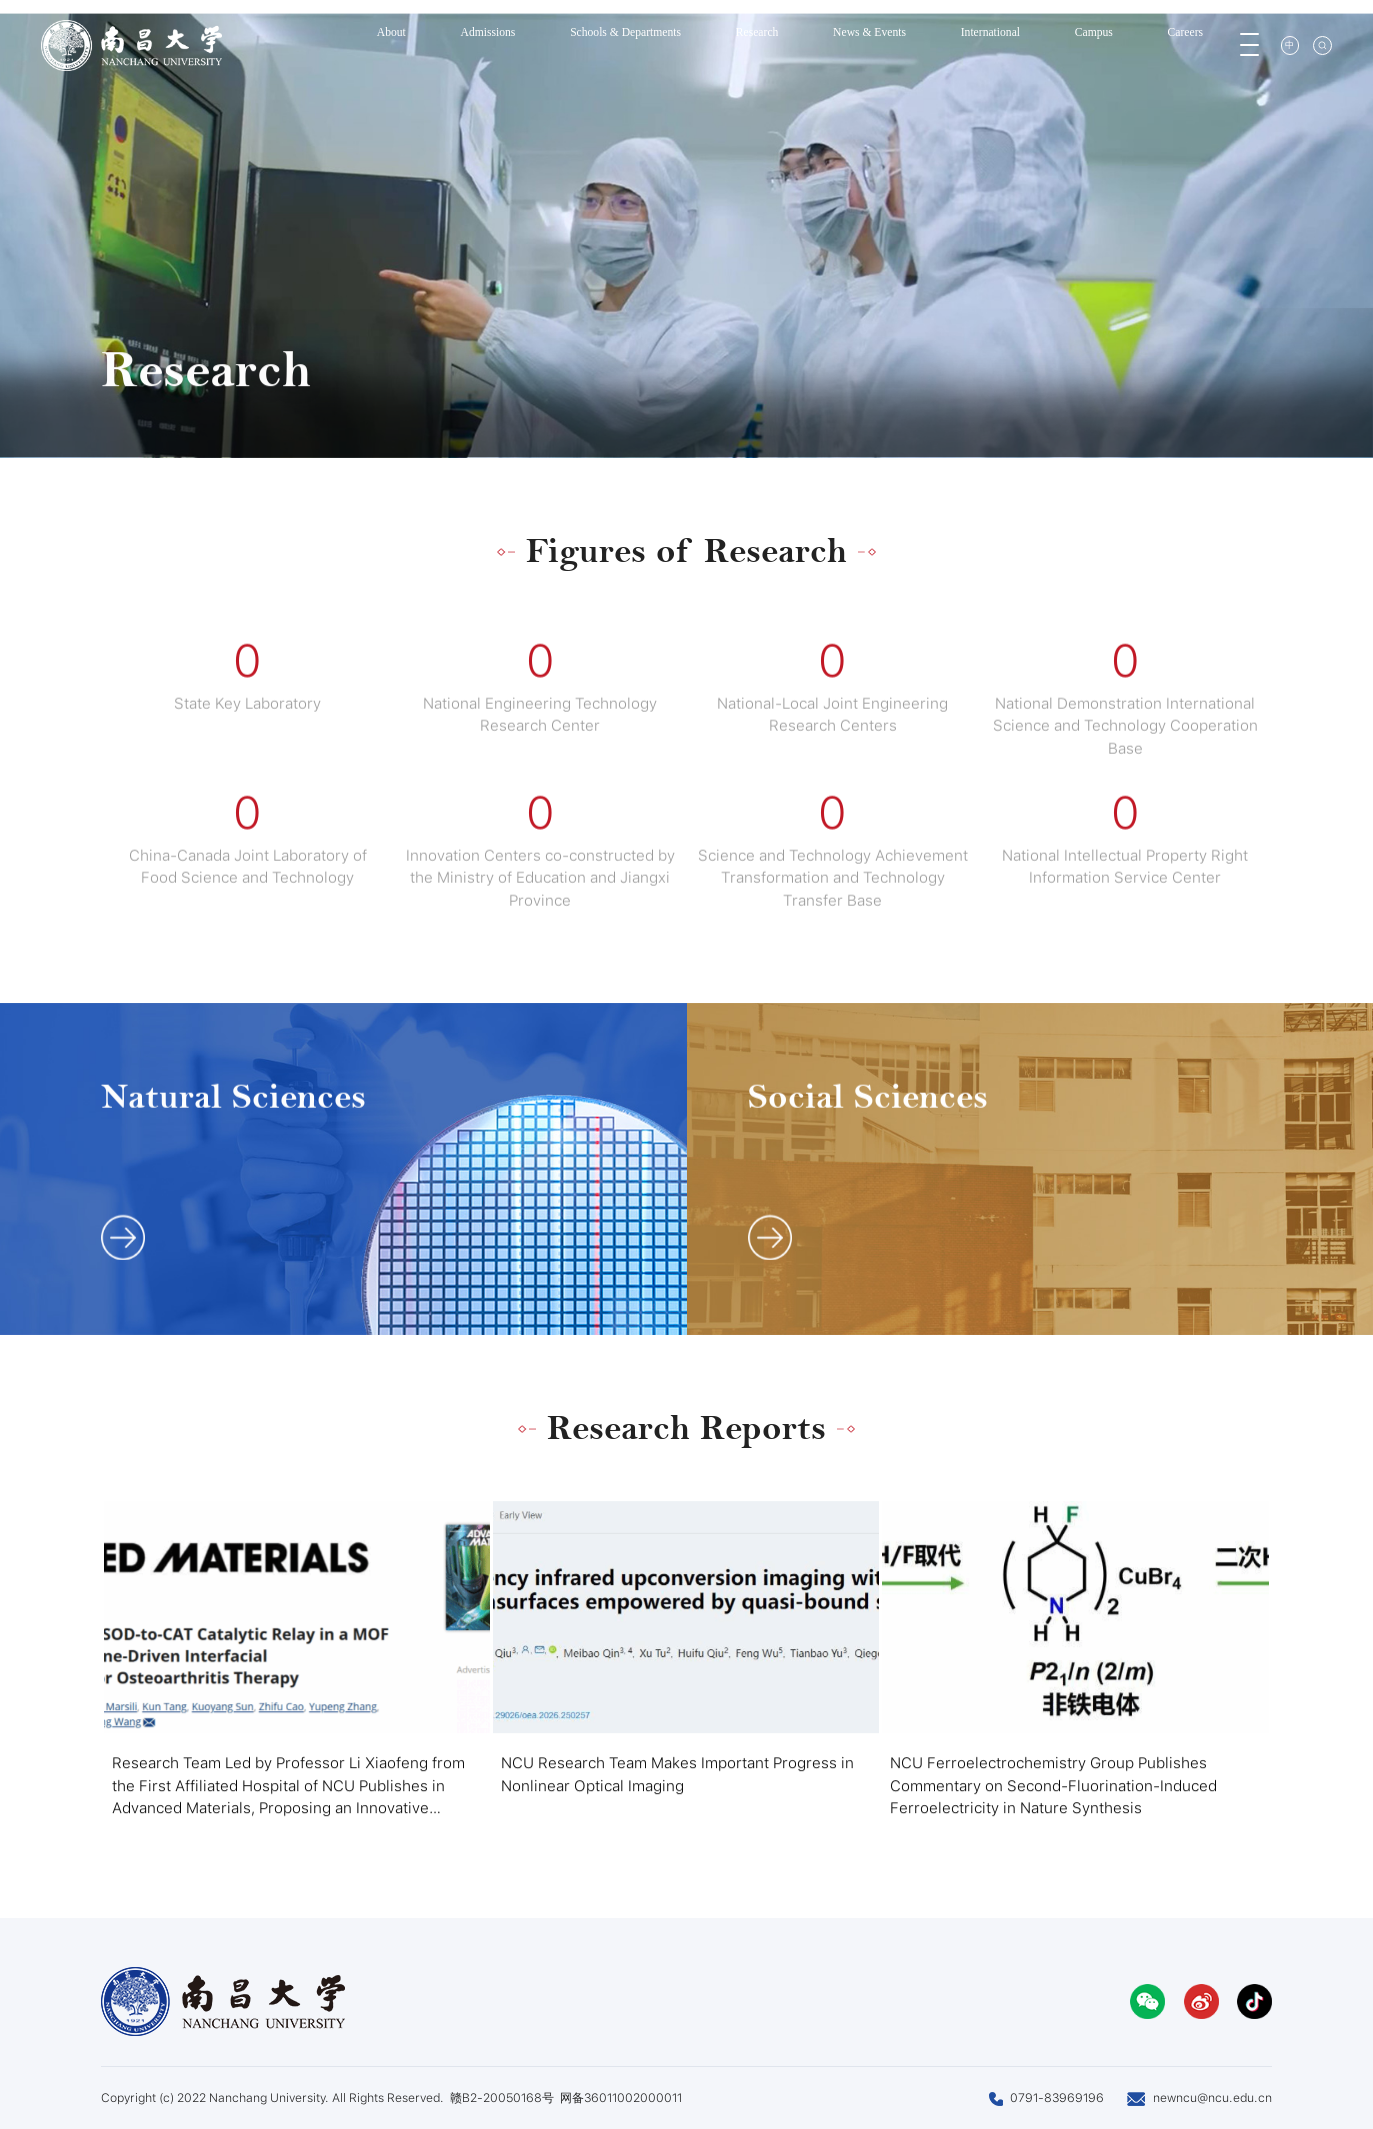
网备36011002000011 (621, 2097)
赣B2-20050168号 (502, 2097)
